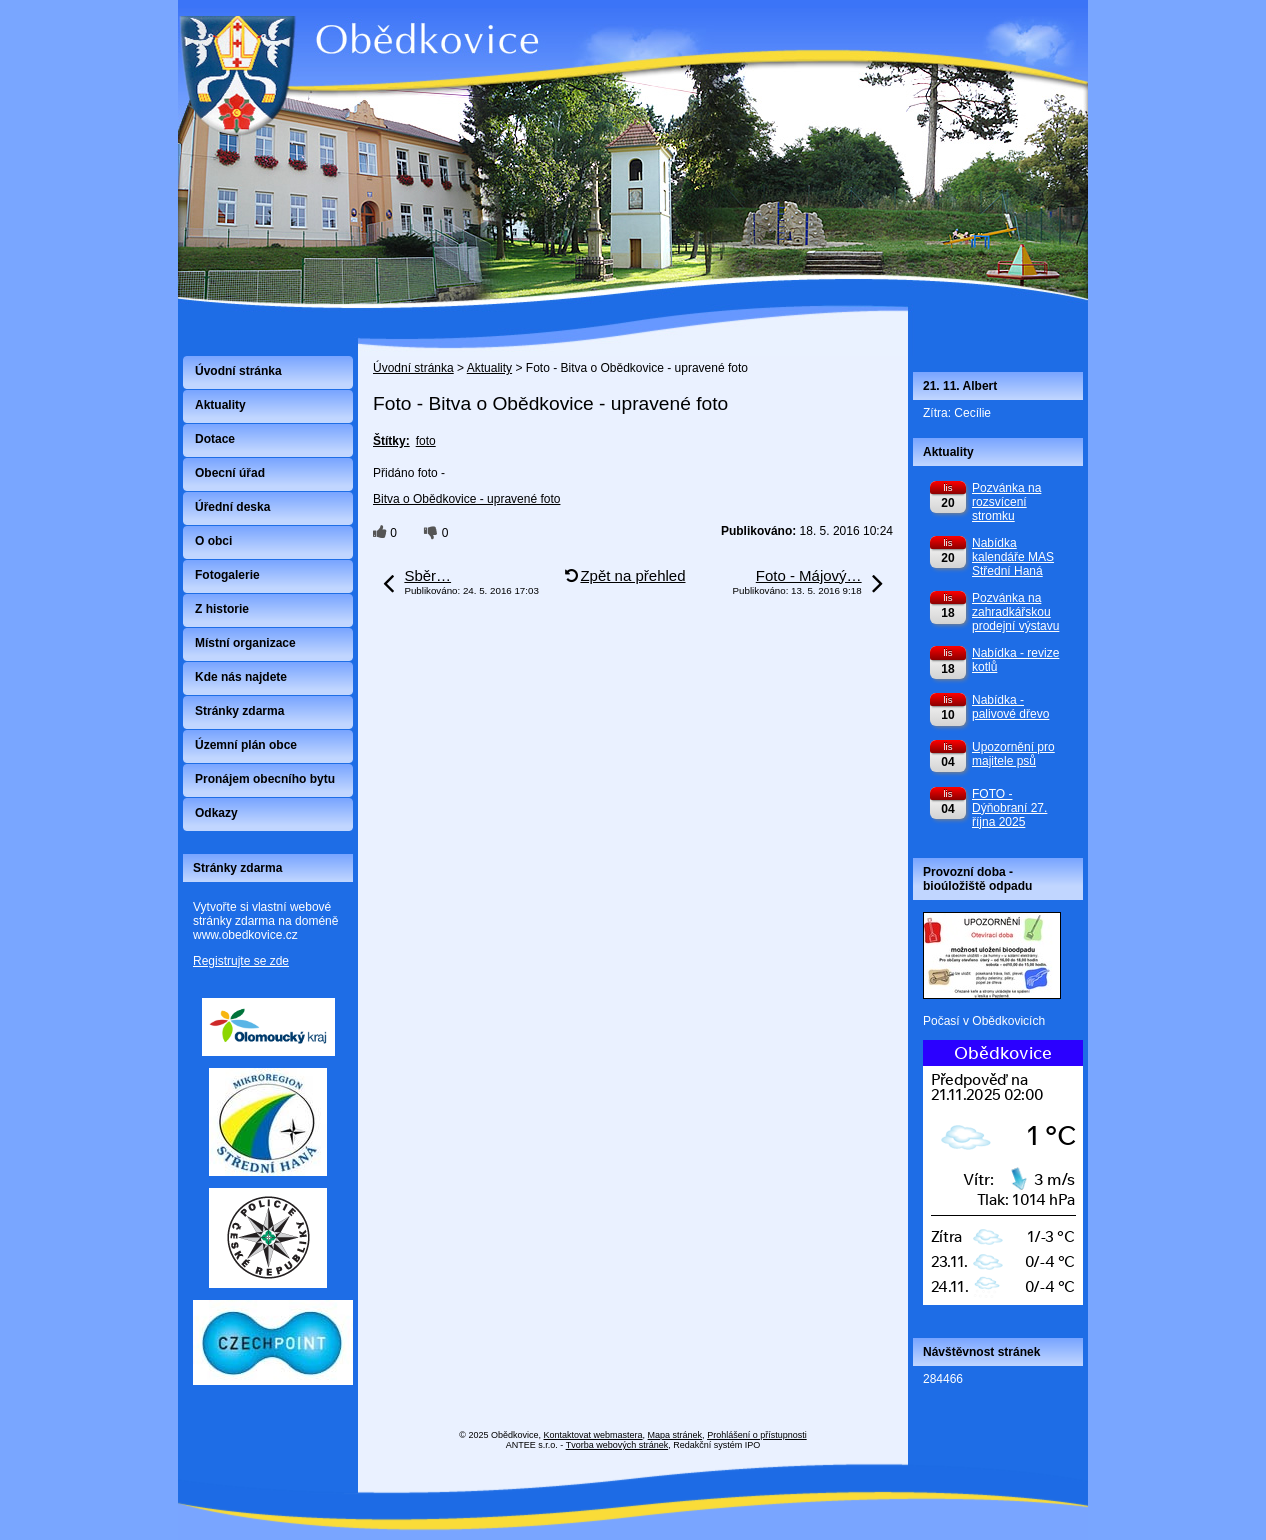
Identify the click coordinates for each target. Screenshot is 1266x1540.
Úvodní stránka (413, 368)
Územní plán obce (246, 745)
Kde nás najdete (241, 677)
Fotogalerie (227, 575)
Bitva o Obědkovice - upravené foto (466, 499)
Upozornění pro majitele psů (1013, 754)
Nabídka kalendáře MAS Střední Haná (1013, 557)
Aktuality (489, 368)
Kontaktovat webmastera (593, 1435)
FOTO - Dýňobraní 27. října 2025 (1009, 808)
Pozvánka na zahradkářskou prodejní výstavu (1015, 612)
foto (426, 441)
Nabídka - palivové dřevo (1010, 707)
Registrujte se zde (241, 961)
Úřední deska (232, 507)
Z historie (222, 609)
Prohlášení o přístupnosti (757, 1435)
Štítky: (391, 441)
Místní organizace (245, 643)
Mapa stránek (675, 1435)
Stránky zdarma (239, 711)
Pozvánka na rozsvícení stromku (1006, 502)
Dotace (215, 439)
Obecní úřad (230, 473)
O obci (213, 541)
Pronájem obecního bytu (265, 779)
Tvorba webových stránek (617, 1445)
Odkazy (216, 813)
